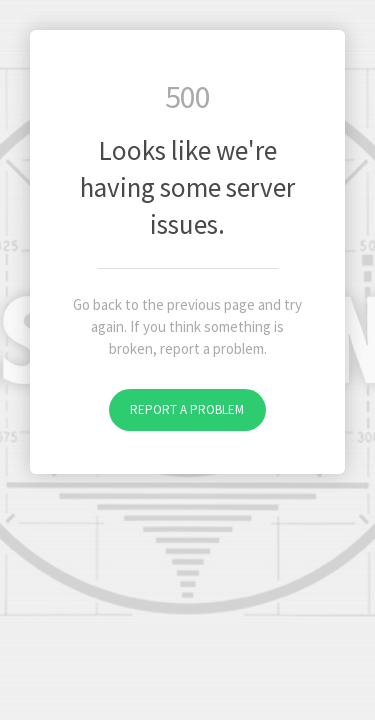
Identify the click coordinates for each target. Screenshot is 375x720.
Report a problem (187, 409)
